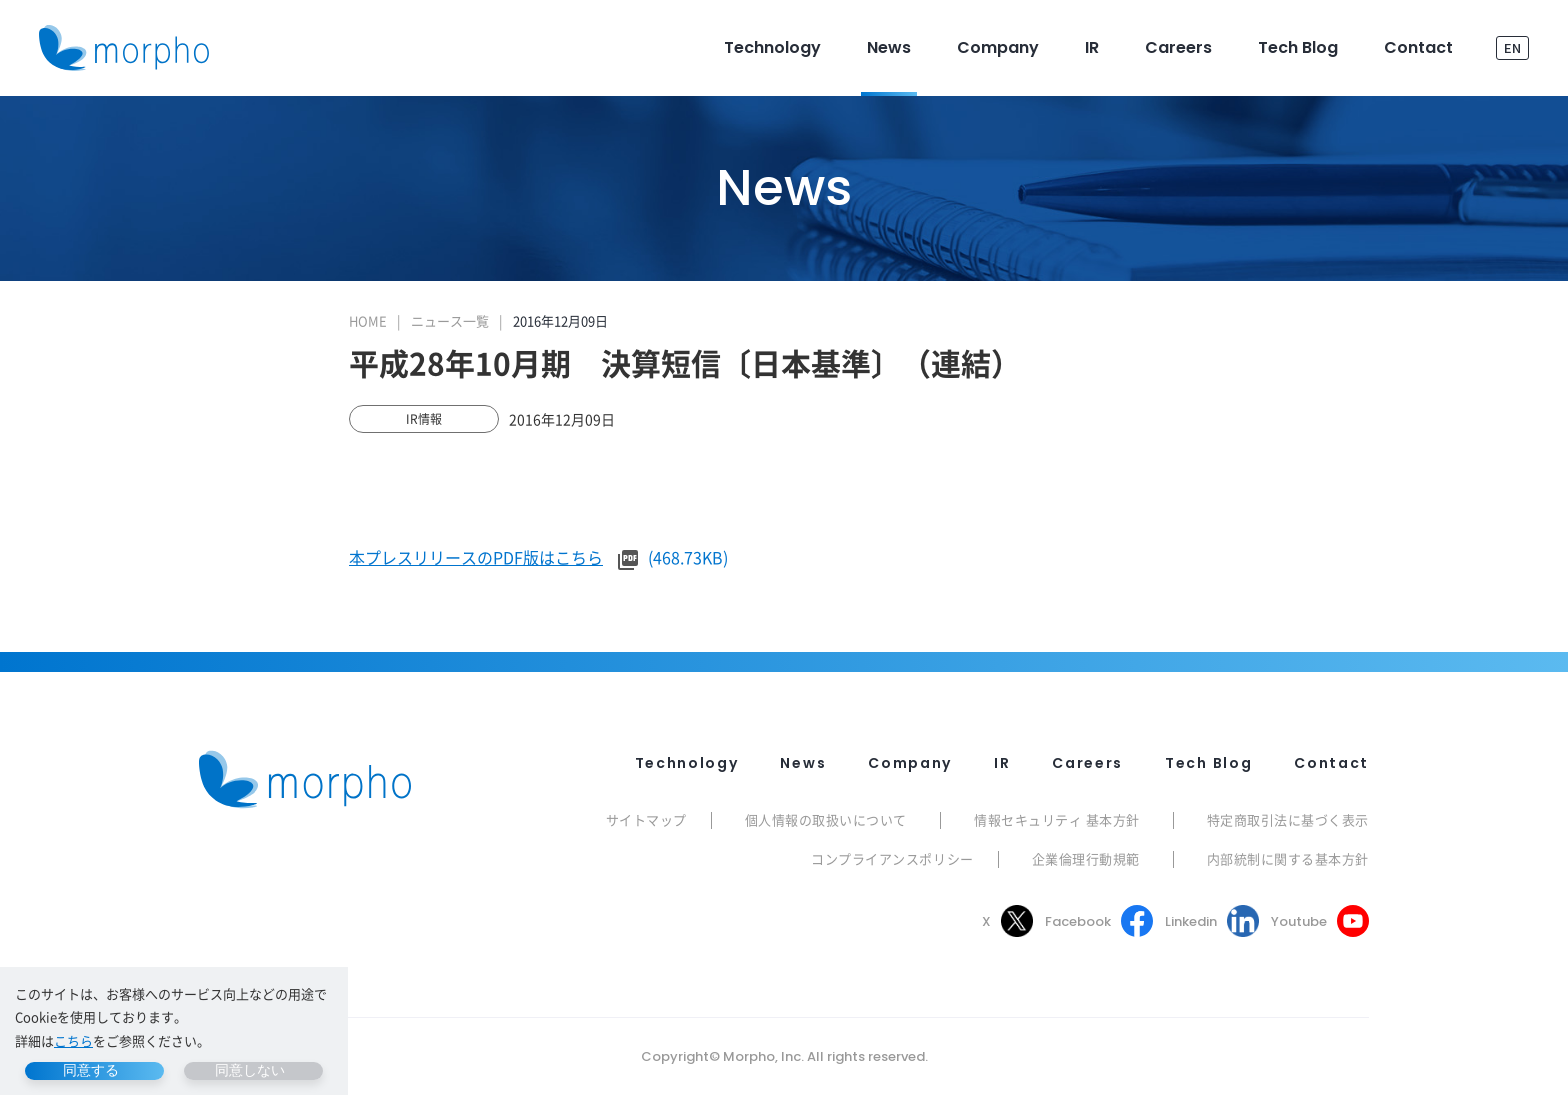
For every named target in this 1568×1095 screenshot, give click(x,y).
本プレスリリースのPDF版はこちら (476, 557)
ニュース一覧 (450, 320)
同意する (91, 1070)
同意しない (250, 1070)
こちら (73, 1040)
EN (1512, 47)
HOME (368, 320)
